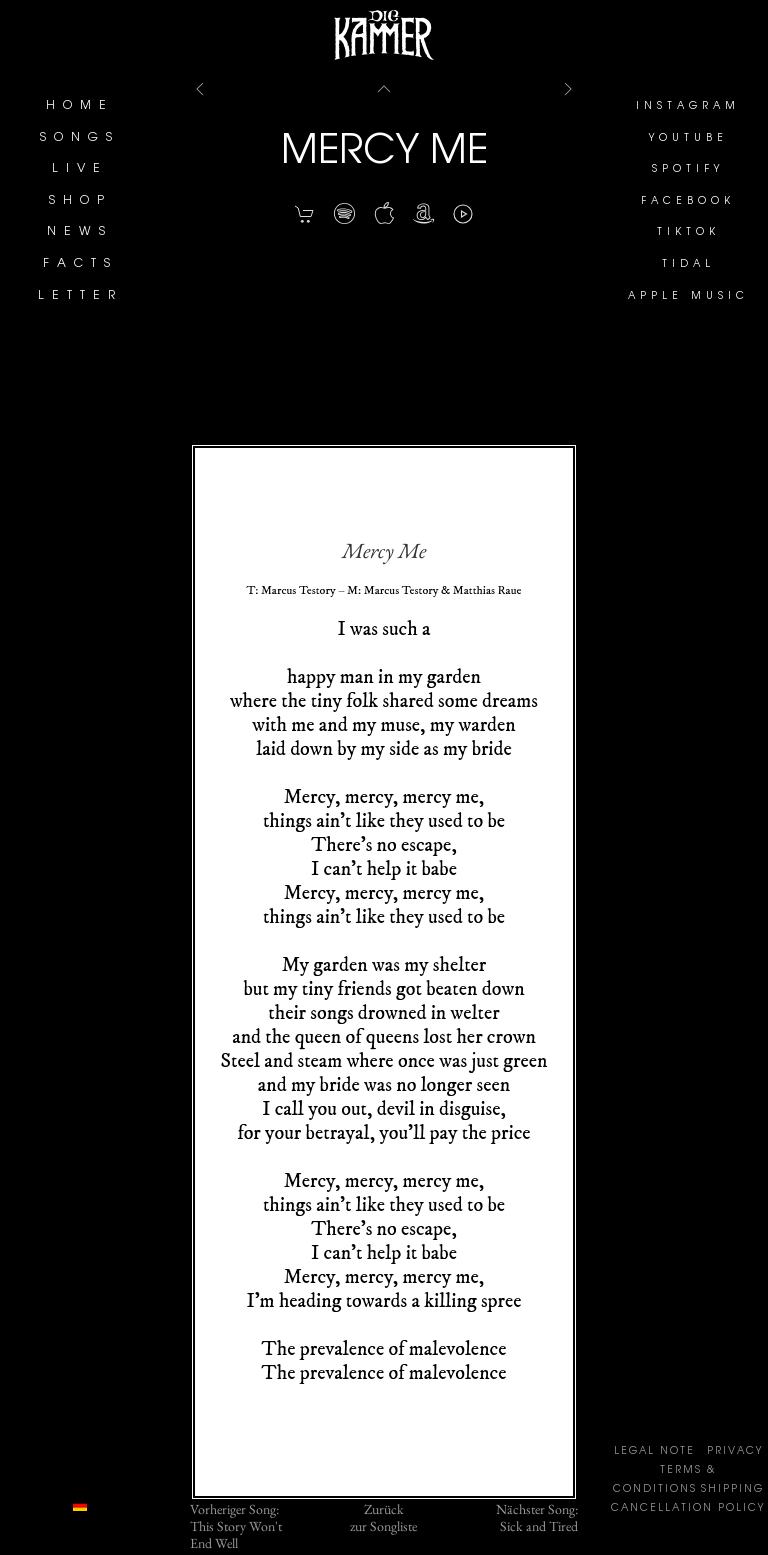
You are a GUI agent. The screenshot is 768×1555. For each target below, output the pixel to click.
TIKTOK (688, 233)
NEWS (80, 232)
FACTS (80, 264)
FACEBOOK (688, 202)
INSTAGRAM (688, 107)
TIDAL (688, 265)
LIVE (80, 169)
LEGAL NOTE (654, 1452)
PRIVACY (735, 1452)
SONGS (80, 138)
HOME (80, 106)
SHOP (80, 201)
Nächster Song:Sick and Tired (537, 1518)
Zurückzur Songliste (383, 1518)
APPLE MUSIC (688, 297)
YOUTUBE (688, 139)
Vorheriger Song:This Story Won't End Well (236, 1526)
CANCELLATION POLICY (688, 1509)
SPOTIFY (688, 170)
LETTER (80, 296)
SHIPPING (732, 1490)
